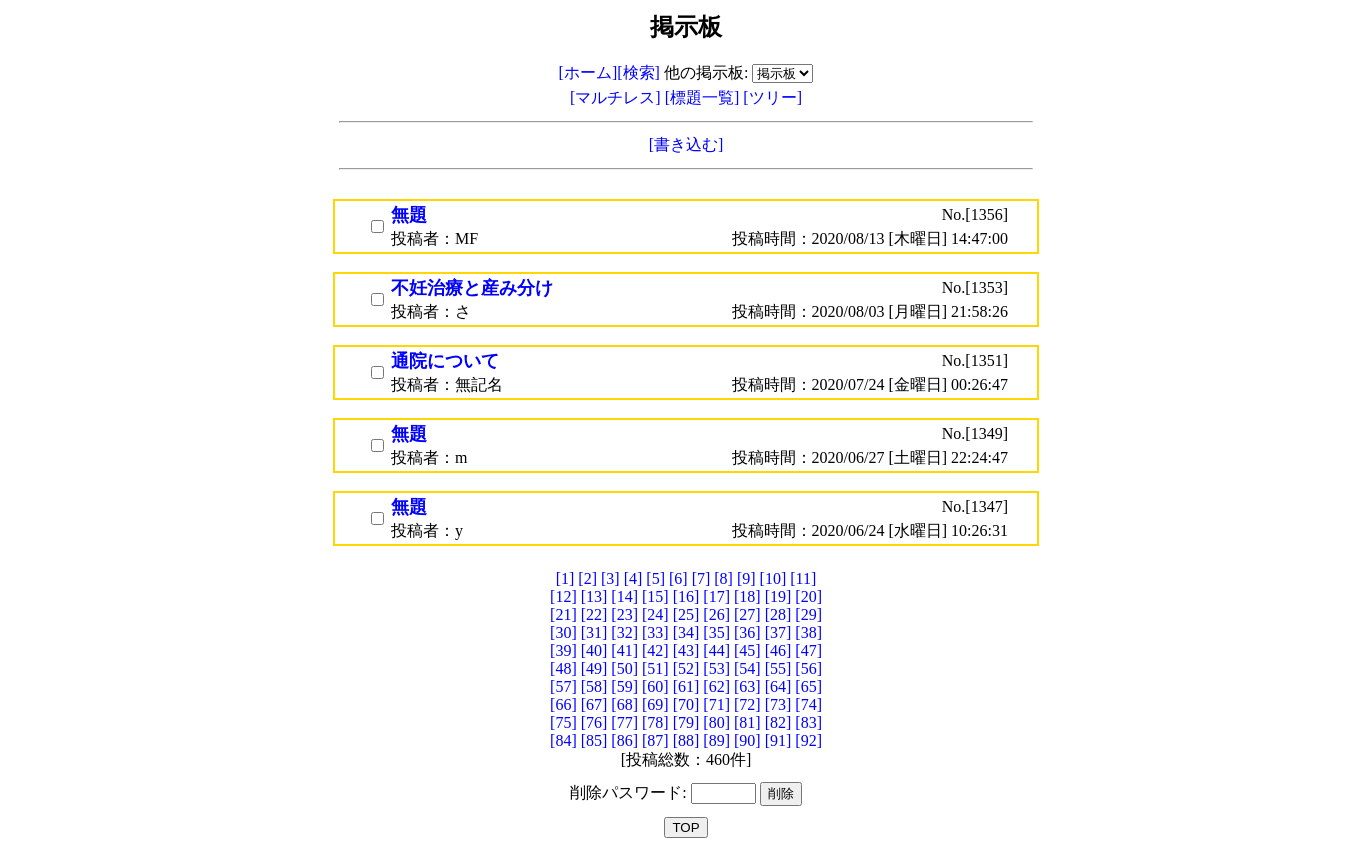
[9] (746, 578)
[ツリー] (772, 97)
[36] (747, 632)
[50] (624, 668)
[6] (678, 578)
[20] (808, 596)
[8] (723, 578)
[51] (655, 668)
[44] (716, 650)
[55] (778, 668)
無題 (409, 215)
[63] (747, 686)
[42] (655, 650)
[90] (747, 740)
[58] (594, 686)
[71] (716, 704)
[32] (624, 632)
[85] (594, 740)
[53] (716, 668)
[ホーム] (588, 72)
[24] (655, 614)
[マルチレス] (617, 97)
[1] (565, 578)
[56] (808, 668)
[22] (594, 614)
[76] (594, 722)
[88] (686, 740)
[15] (655, 596)
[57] (563, 686)
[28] (778, 614)
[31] (594, 632)
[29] (808, 614)
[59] (624, 686)
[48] (563, 668)
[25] (686, 614)
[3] (610, 578)
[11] (803, 578)
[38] (808, 632)
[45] (747, 650)
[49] (594, 668)
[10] (773, 578)
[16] (686, 596)
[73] (778, 704)
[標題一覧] (704, 97)
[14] (624, 596)
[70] (686, 704)
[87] (655, 740)
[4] (633, 578)
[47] (808, 650)
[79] (686, 722)
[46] (778, 650)
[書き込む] (686, 144)
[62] (716, 686)
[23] (624, 614)
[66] (563, 704)
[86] (624, 740)
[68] (624, 704)
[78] (655, 722)
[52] (686, 668)
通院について (445, 361)
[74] (808, 704)
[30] (563, 632)
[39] (563, 650)
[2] (587, 578)
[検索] (638, 72)
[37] (778, 632)
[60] (655, 686)
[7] (701, 578)
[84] (563, 740)
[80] (716, 722)
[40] (594, 650)
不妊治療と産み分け (472, 288)
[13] (594, 596)
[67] (594, 704)
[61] (686, 686)
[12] (563, 596)
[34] (686, 632)
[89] (716, 740)
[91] (778, 740)
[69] (655, 704)
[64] (778, 686)
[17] (716, 596)
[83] (808, 722)
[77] (624, 722)
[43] (686, 650)
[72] (747, 704)
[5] (655, 578)
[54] (747, 668)
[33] (655, 632)
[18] (747, 596)
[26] (716, 614)
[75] (563, 722)
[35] (716, 632)
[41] (624, 650)
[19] (778, 596)
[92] (808, 740)
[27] (747, 614)
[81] (747, 722)
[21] (563, 614)
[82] (778, 722)
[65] (808, 686)
